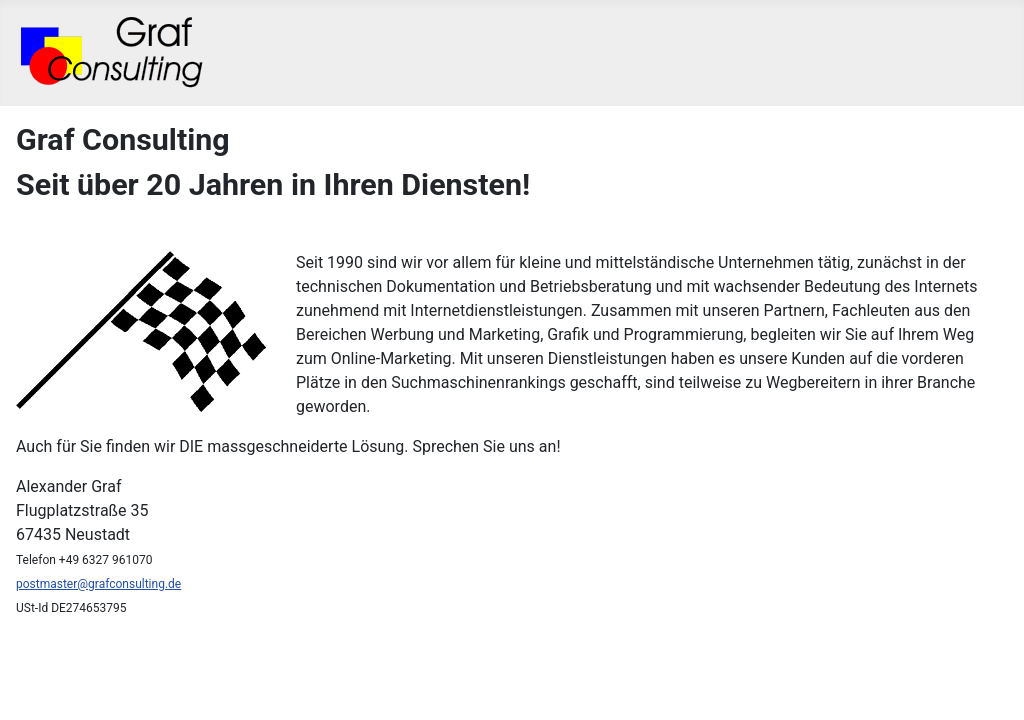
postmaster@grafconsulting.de (98, 584)
